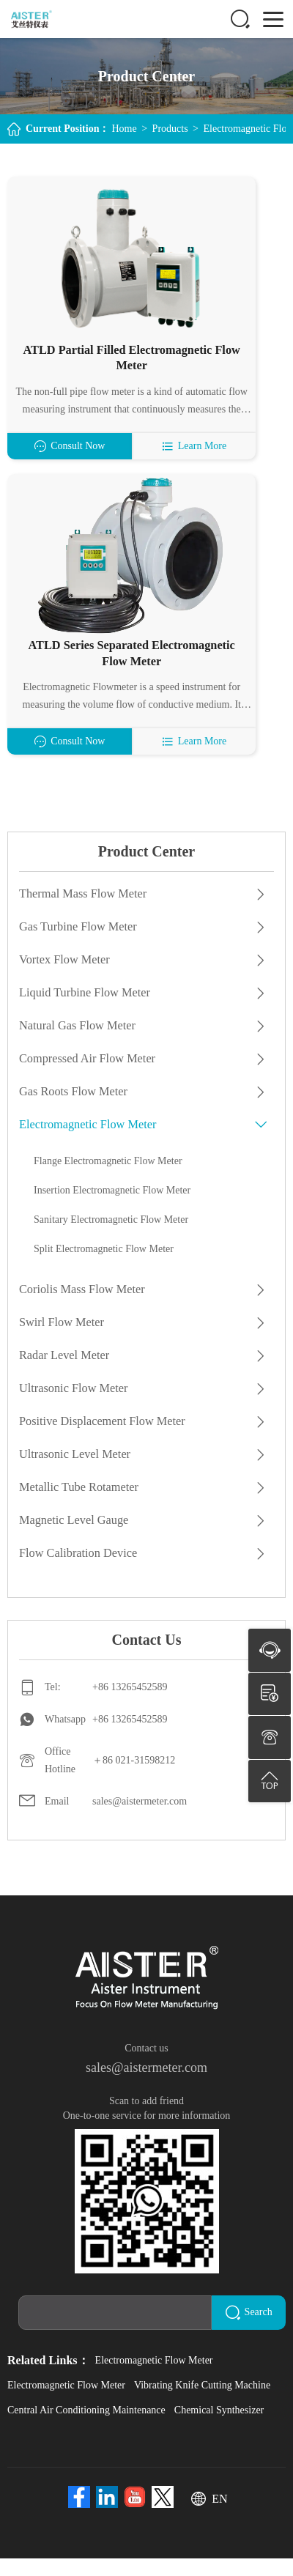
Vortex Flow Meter (63, 979)
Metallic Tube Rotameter (77, 1506)
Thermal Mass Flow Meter (81, 913)
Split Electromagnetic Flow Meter (104, 1268)
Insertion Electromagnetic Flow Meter (112, 1209)
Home (123, 128)
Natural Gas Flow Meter (76, 1045)
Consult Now (76, 466)
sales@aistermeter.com (139, 1821)
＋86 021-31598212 (133, 1779)
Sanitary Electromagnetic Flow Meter (111, 1239)
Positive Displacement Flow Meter (100, 1441)
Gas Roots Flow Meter (72, 1111)
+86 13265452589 (129, 1706)
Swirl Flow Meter (61, 1342)
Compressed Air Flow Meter (86, 1078)
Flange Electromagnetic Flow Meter (108, 1180)
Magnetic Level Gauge (73, 1539)
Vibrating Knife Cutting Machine (202, 2402)
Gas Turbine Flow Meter (77, 946)
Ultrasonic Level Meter (73, 1473)
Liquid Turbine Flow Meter (83, 1012)
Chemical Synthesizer (219, 2427)
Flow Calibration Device (77, 1572)
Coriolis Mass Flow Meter (80, 1309)
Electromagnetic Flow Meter (86, 1144)
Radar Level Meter (63, 1375)
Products (170, 128)
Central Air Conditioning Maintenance (86, 2427)
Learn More (215, 466)
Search (252, 2331)
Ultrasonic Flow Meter (72, 1408)
